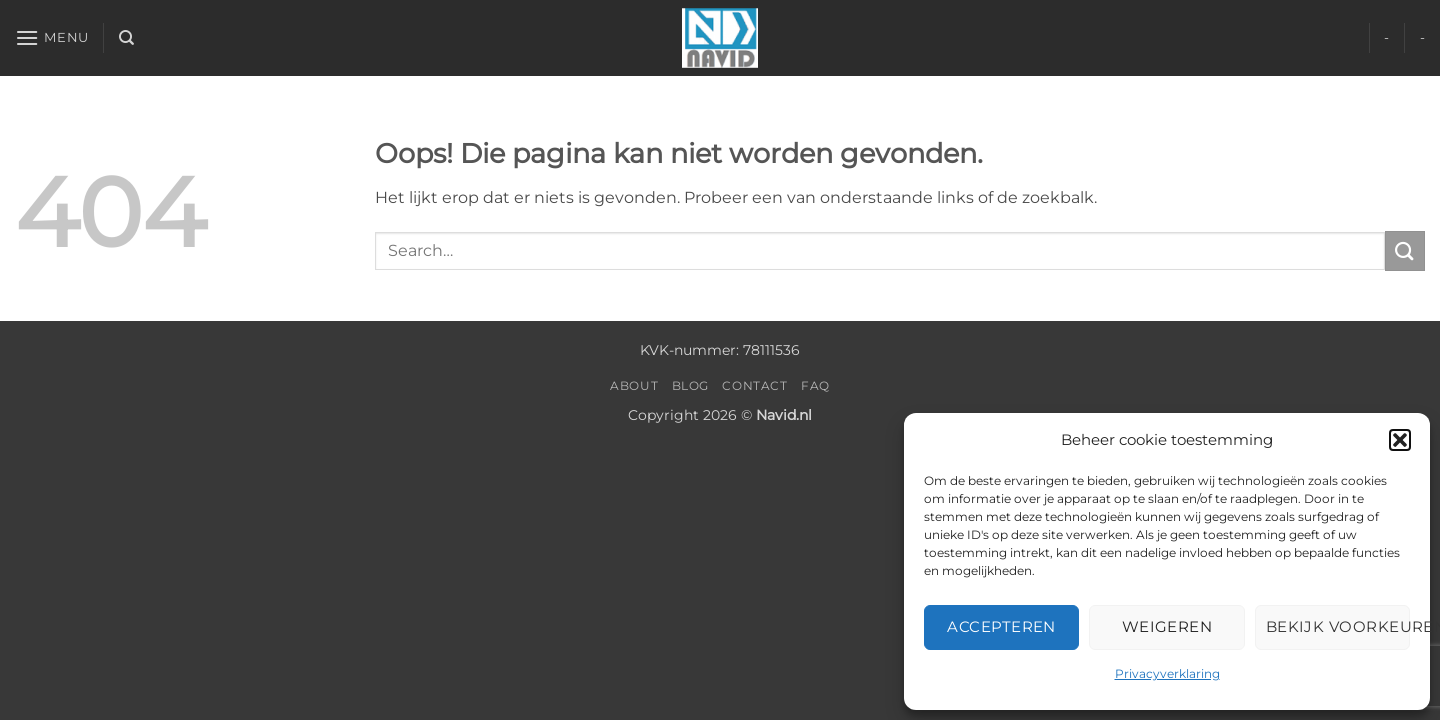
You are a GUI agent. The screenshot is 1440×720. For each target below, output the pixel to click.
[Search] (126, 38)
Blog (690, 385)
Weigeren (1167, 626)
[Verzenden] (1405, 250)
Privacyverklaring (1167, 673)
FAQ (815, 385)
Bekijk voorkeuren (1338, 626)
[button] (1400, 440)
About (634, 385)
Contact (754, 385)
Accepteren (1001, 626)
